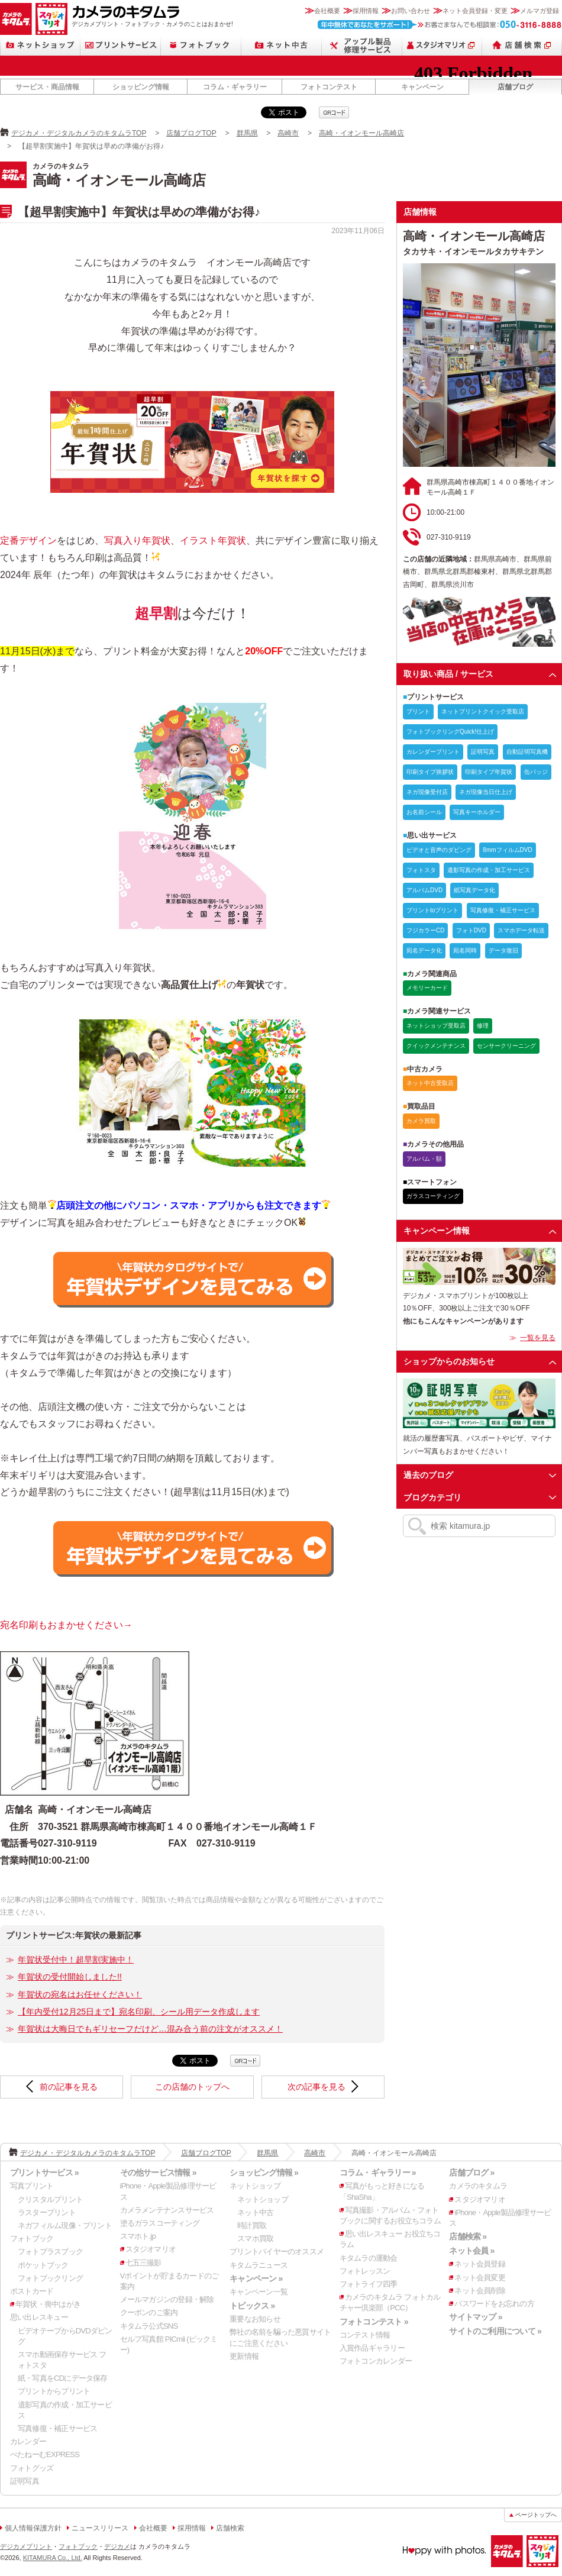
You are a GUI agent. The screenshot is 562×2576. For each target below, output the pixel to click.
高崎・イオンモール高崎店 (361, 133)
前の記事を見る (69, 2086)
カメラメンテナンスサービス (167, 2210)
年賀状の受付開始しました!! (70, 1976)
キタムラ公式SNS (149, 2326)
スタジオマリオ (51, 19)
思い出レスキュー (39, 2317)
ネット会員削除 (479, 2290)
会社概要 (327, 10)
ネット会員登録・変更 (475, 10)
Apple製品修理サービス (362, 45)
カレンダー (28, 2441)
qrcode (334, 112)
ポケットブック (43, 2265)
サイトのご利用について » (495, 2331)
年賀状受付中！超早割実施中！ (76, 1959)
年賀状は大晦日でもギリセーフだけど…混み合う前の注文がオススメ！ (150, 2028)
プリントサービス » (44, 2172)
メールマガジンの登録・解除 (167, 2299)
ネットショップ (40, 45)
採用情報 (366, 10)
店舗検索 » (467, 2236)
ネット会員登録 (479, 2263)
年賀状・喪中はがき (47, 2304)
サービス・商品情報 (47, 87)
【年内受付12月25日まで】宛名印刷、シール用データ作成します (139, 2011)
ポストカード (31, 2291)
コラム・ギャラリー (235, 87)
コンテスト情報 (365, 2334)
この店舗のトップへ (192, 2086)
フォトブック (201, 45)
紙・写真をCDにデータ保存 (63, 2378)
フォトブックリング (50, 2278)
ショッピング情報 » (264, 2172)
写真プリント (31, 2185)
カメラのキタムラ (16, 19)
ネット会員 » (471, 2250)
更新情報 (244, 2356)
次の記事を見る (316, 2086)
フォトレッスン (365, 2271)
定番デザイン (28, 540)
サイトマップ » (475, 2317)
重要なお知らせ (255, 2318)
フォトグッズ (31, 2468)
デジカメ (117, 2546)
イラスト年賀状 (213, 540)
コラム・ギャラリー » (378, 2172)
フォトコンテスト (329, 87)
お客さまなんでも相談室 (440, 24)
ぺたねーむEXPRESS (44, 2454)
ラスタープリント (47, 2212)
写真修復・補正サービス (57, 2428)
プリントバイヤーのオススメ (277, 2251)
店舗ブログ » (471, 2172)
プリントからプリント (54, 2391)
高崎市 (288, 133)
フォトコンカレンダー (376, 2361)
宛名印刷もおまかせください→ (66, 1625)
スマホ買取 (255, 2238)
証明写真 (24, 2481)
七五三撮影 (143, 2262)
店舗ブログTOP (191, 133)
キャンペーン (422, 87)
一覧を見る (537, 1338)
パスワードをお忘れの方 (494, 2303)
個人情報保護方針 (33, 2528)
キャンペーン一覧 (259, 2291)
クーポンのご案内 (149, 2312)
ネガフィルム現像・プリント (65, 2225)
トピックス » (252, 2305)
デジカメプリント (26, 2546)
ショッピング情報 (140, 87)
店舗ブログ (515, 87)
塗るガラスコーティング (159, 2223)
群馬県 (247, 133)
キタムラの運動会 (369, 2258)
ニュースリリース (100, 2528)
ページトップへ (536, 2515)
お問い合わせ (410, 10)
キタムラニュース (259, 2265)
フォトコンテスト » (374, 2321)
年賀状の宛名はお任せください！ (80, 1994)
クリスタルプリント (50, 2199)
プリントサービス (120, 45)
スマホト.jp (138, 2236)
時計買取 (251, 2225)
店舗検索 (522, 45)
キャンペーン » (256, 2278)
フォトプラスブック (50, 2251)
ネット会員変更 (479, 2277)
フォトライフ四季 (369, 2284)
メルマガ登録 (539, 10)
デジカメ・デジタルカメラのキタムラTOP (78, 133)
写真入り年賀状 (137, 540)
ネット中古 (281, 45)
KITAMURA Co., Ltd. (52, 2557)
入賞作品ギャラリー (372, 2347)
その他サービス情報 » (158, 2172)
